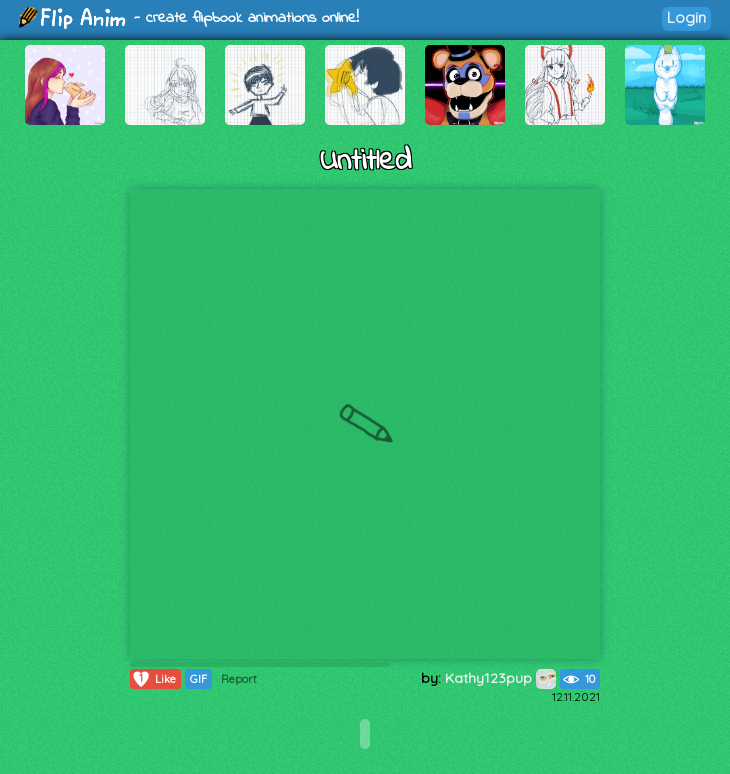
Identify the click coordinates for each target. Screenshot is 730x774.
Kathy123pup (500, 678)
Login (686, 17)
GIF (198, 679)
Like (153, 679)
